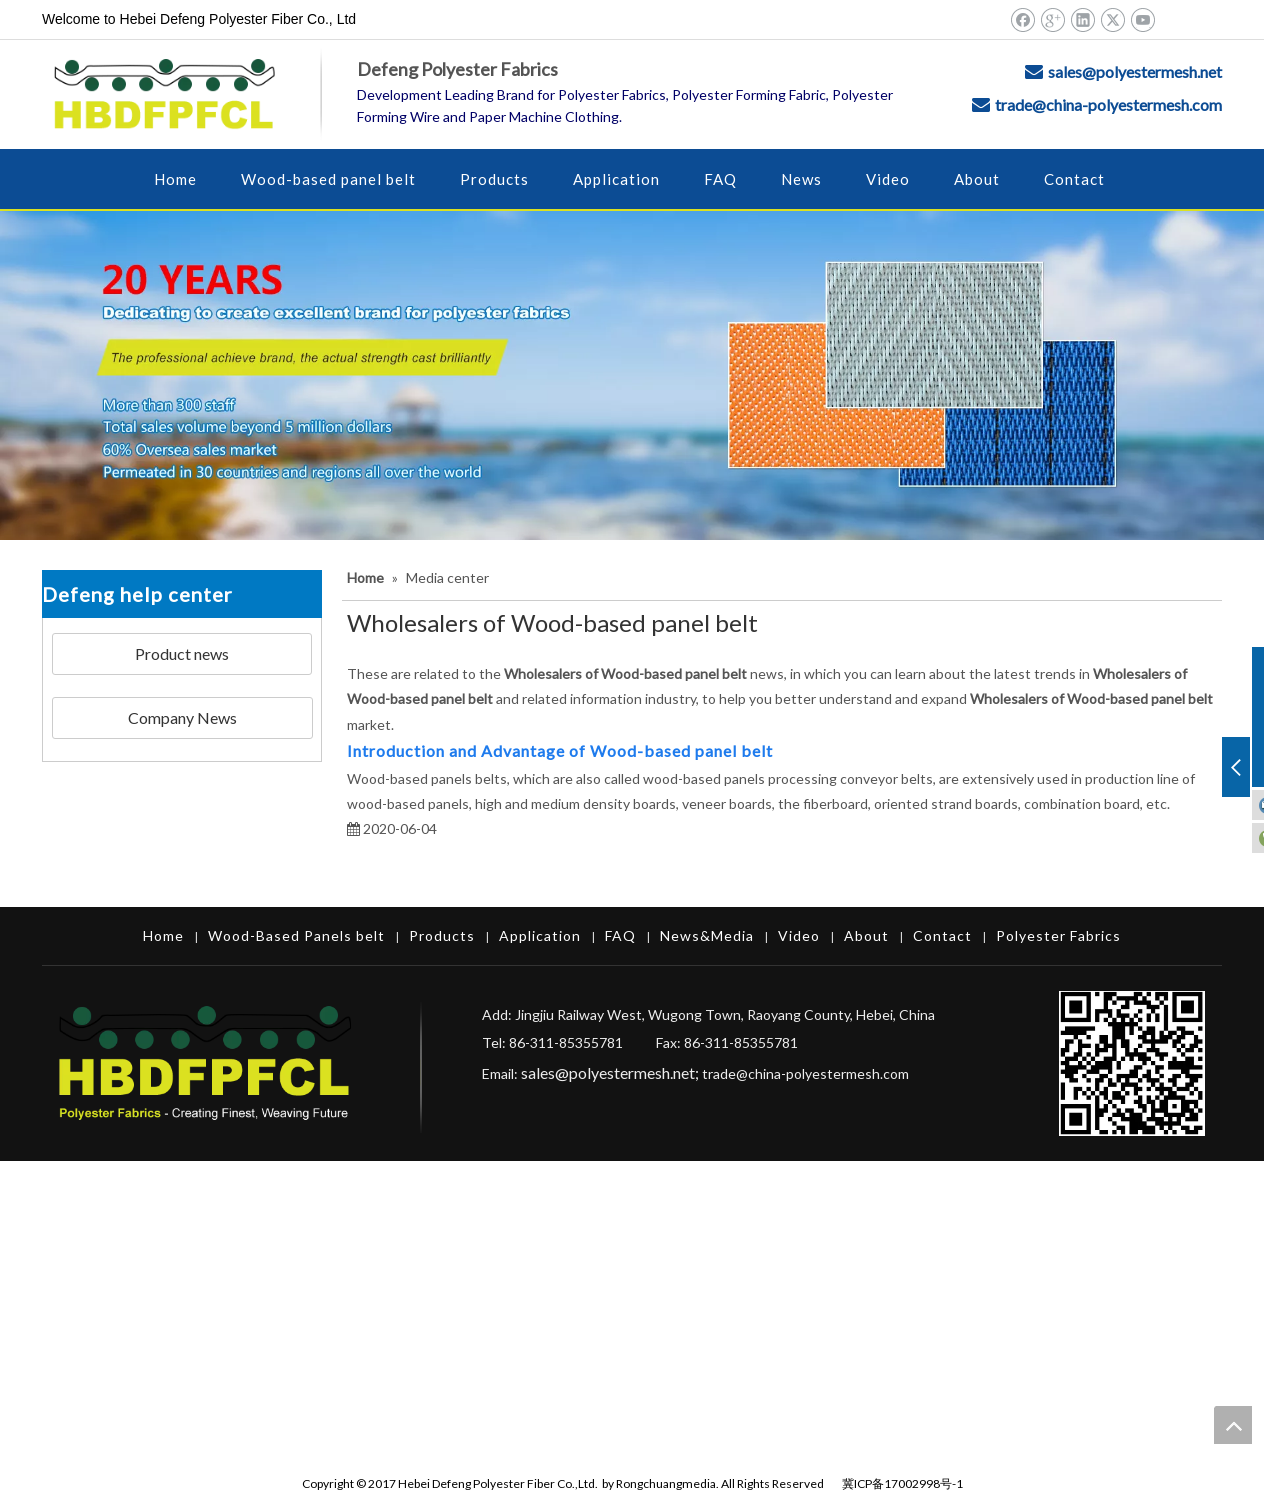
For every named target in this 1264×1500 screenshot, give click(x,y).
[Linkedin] (1082, 19)
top (1233, 1425)
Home (163, 935)
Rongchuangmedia (666, 1483)
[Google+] (1052, 19)
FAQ (620, 935)
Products (442, 935)
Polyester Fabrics (1058, 935)
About (866, 935)
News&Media (707, 935)
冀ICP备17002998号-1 (902, 1483)
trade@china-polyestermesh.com (1108, 104)
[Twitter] (1112, 19)
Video (799, 935)
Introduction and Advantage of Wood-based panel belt (560, 750)
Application (540, 935)
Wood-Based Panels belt (296, 935)
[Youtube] (1142, 19)
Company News (182, 717)
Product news (182, 653)
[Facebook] (1022, 19)
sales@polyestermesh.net (1135, 71)
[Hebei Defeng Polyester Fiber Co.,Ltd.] (632, 375)
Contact (942, 935)
